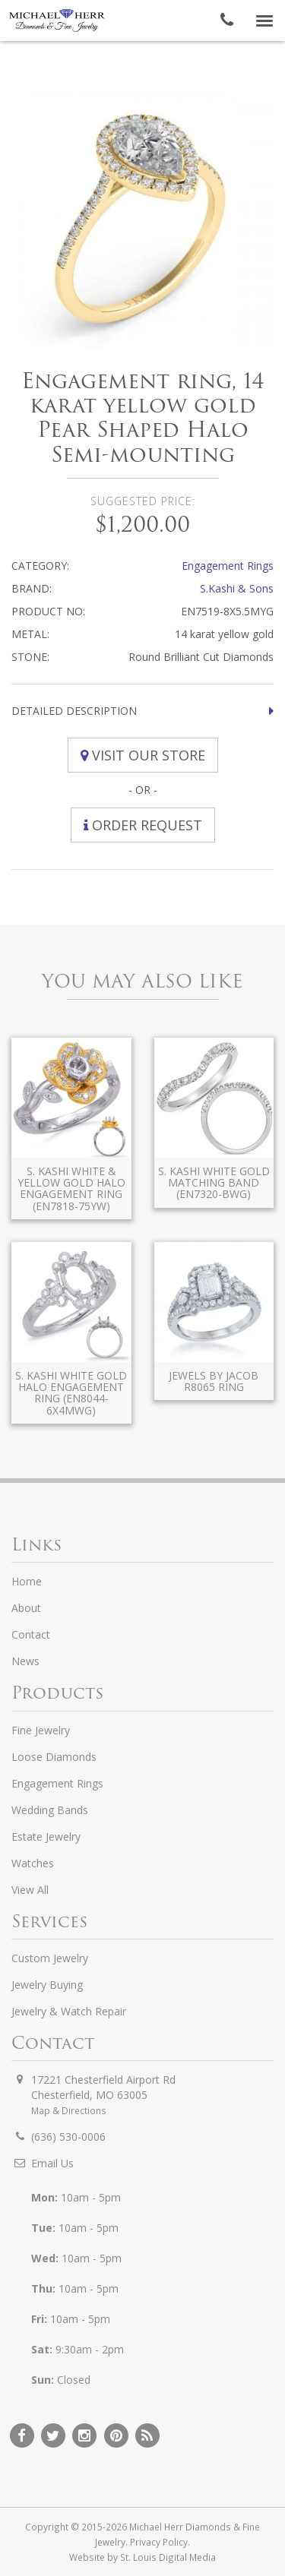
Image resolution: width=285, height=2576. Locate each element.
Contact (30, 1634)
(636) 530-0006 (68, 2136)
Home (26, 1581)
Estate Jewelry (46, 1836)
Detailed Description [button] (74, 710)
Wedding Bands (49, 1810)
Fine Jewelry (40, 1730)
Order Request (143, 825)
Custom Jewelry (49, 1958)
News (25, 1661)
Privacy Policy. (160, 2542)
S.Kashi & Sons (237, 588)
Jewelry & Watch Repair (68, 2011)
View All (30, 1889)
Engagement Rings (228, 565)
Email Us (52, 2163)
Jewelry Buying (47, 1984)
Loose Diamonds (54, 1756)
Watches (32, 1863)
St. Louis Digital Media (168, 2557)
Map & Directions (68, 2110)
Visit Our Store (143, 755)
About (26, 1608)
